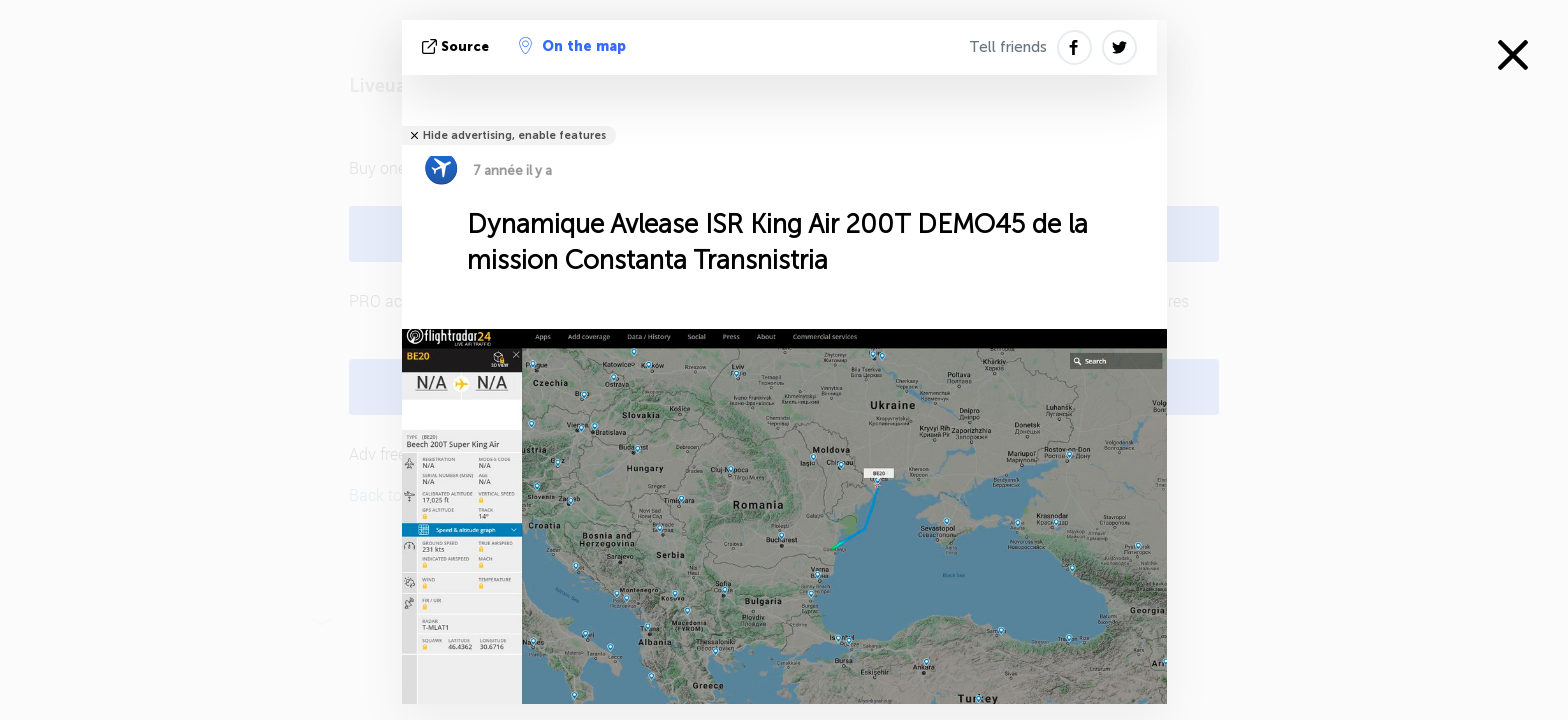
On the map (572, 46)
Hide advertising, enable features (514, 135)
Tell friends (1008, 47)
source (457, 46)
